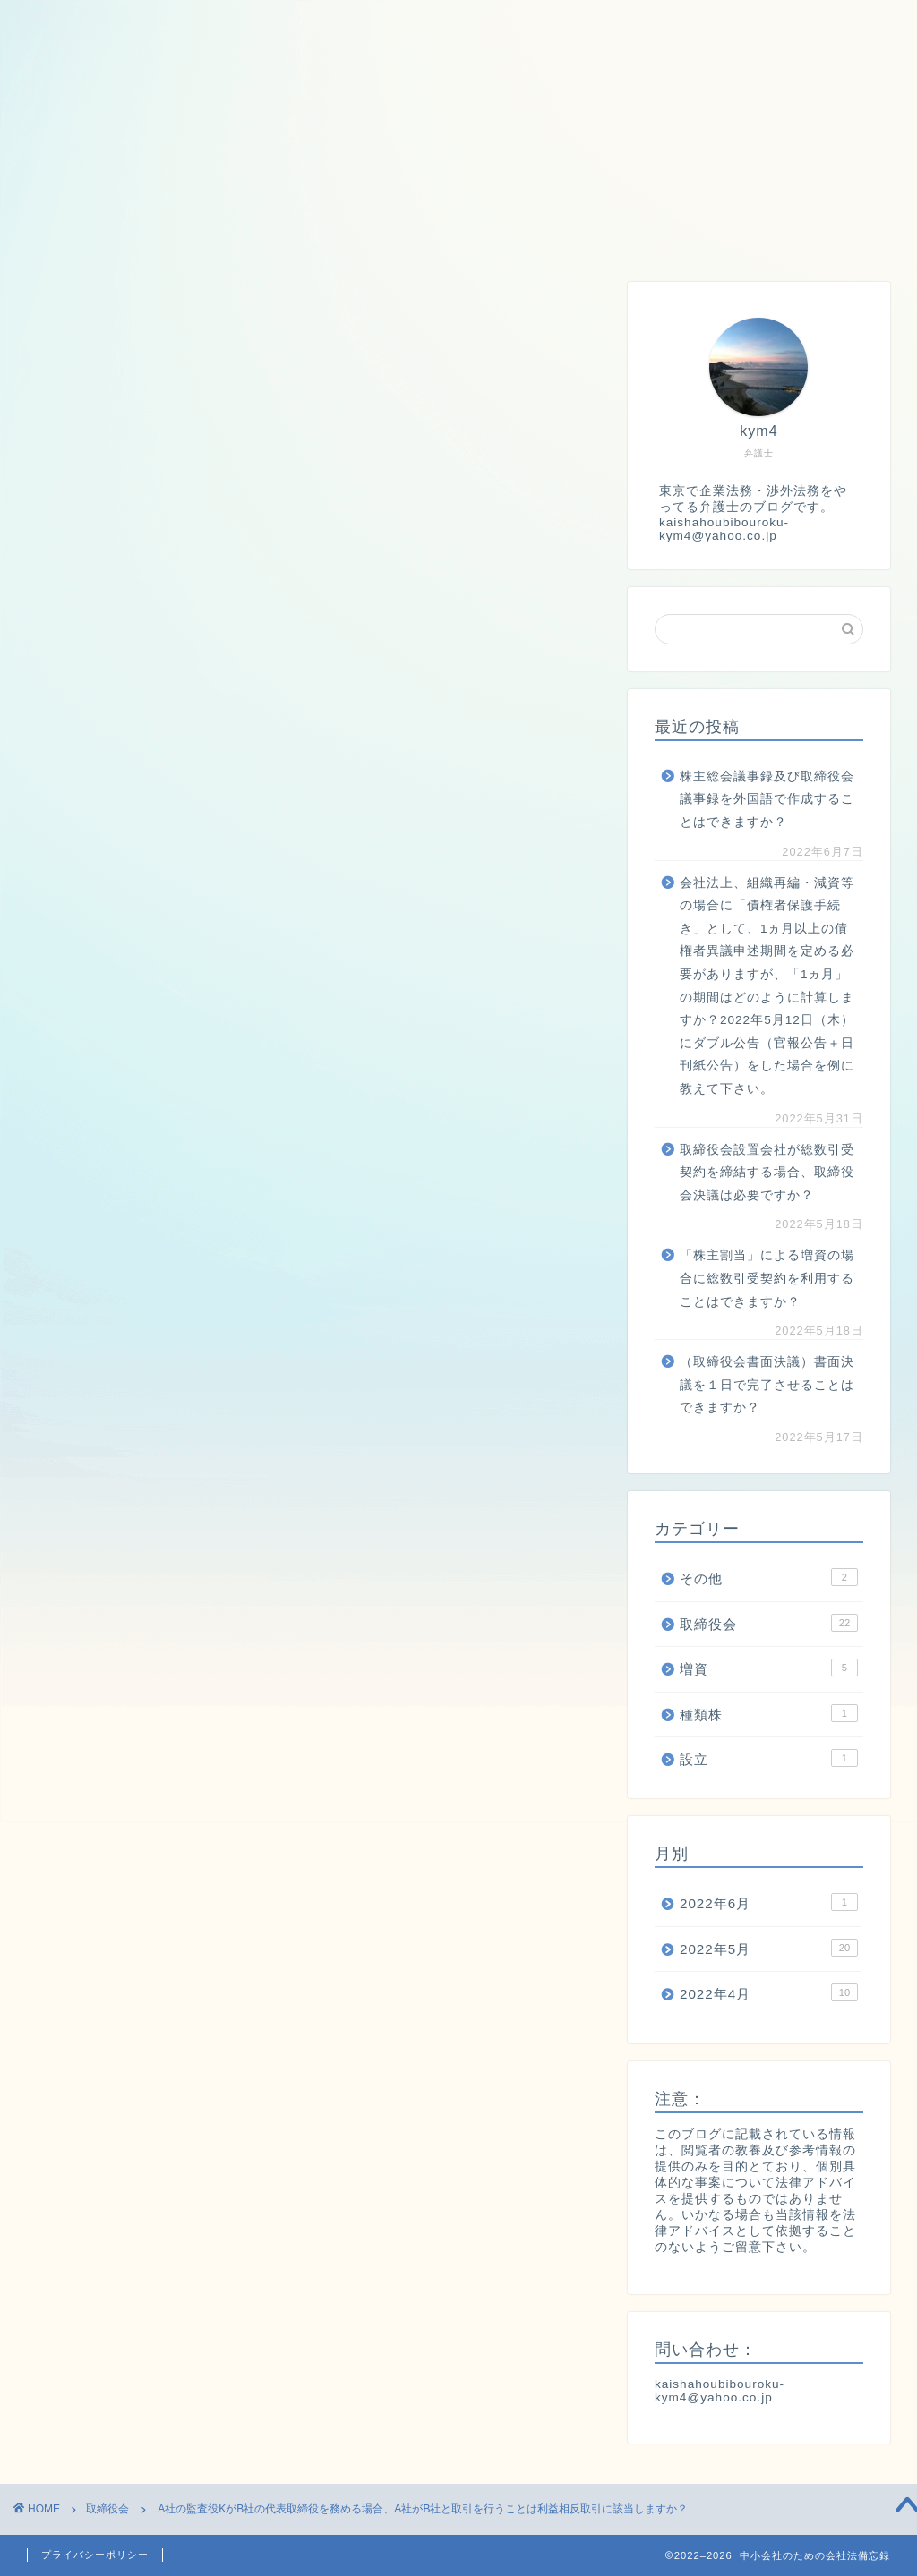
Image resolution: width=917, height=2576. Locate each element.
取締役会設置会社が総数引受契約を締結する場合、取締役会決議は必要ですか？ (767, 1172)
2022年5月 (769, 1948)
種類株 (372, 233)
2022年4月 (769, 1992)
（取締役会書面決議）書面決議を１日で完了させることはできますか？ (767, 1384)
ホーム (68, 233)
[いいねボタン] (49, 805)
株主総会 (565, 233)
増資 (280, 233)
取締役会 (179, 233)
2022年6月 (769, 1902)
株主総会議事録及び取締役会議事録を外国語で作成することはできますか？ (767, 799)
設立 (464, 233)
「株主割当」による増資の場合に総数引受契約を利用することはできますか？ (767, 1278)
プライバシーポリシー (95, 2554)
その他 (769, 1577)
